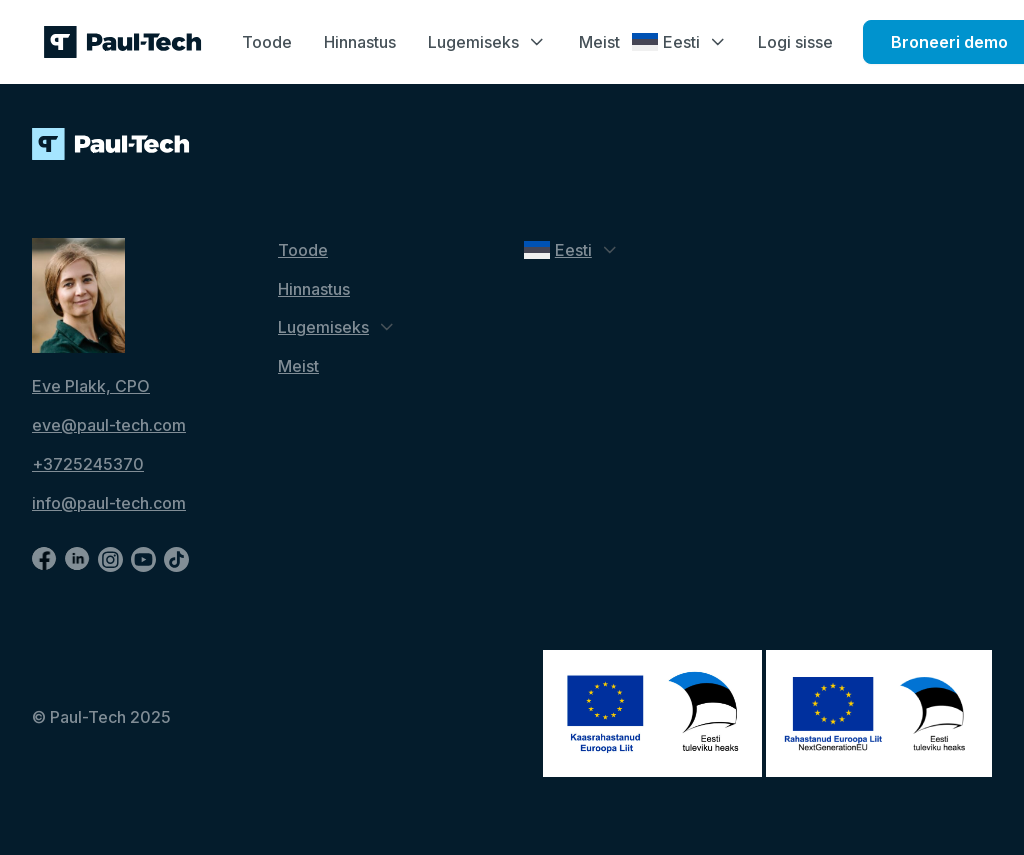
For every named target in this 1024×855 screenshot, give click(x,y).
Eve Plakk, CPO (91, 386)
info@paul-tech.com (109, 503)
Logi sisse (795, 42)
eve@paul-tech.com (109, 425)
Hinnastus (360, 42)
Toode (267, 42)
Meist (599, 42)
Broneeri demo (949, 42)
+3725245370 (88, 464)
